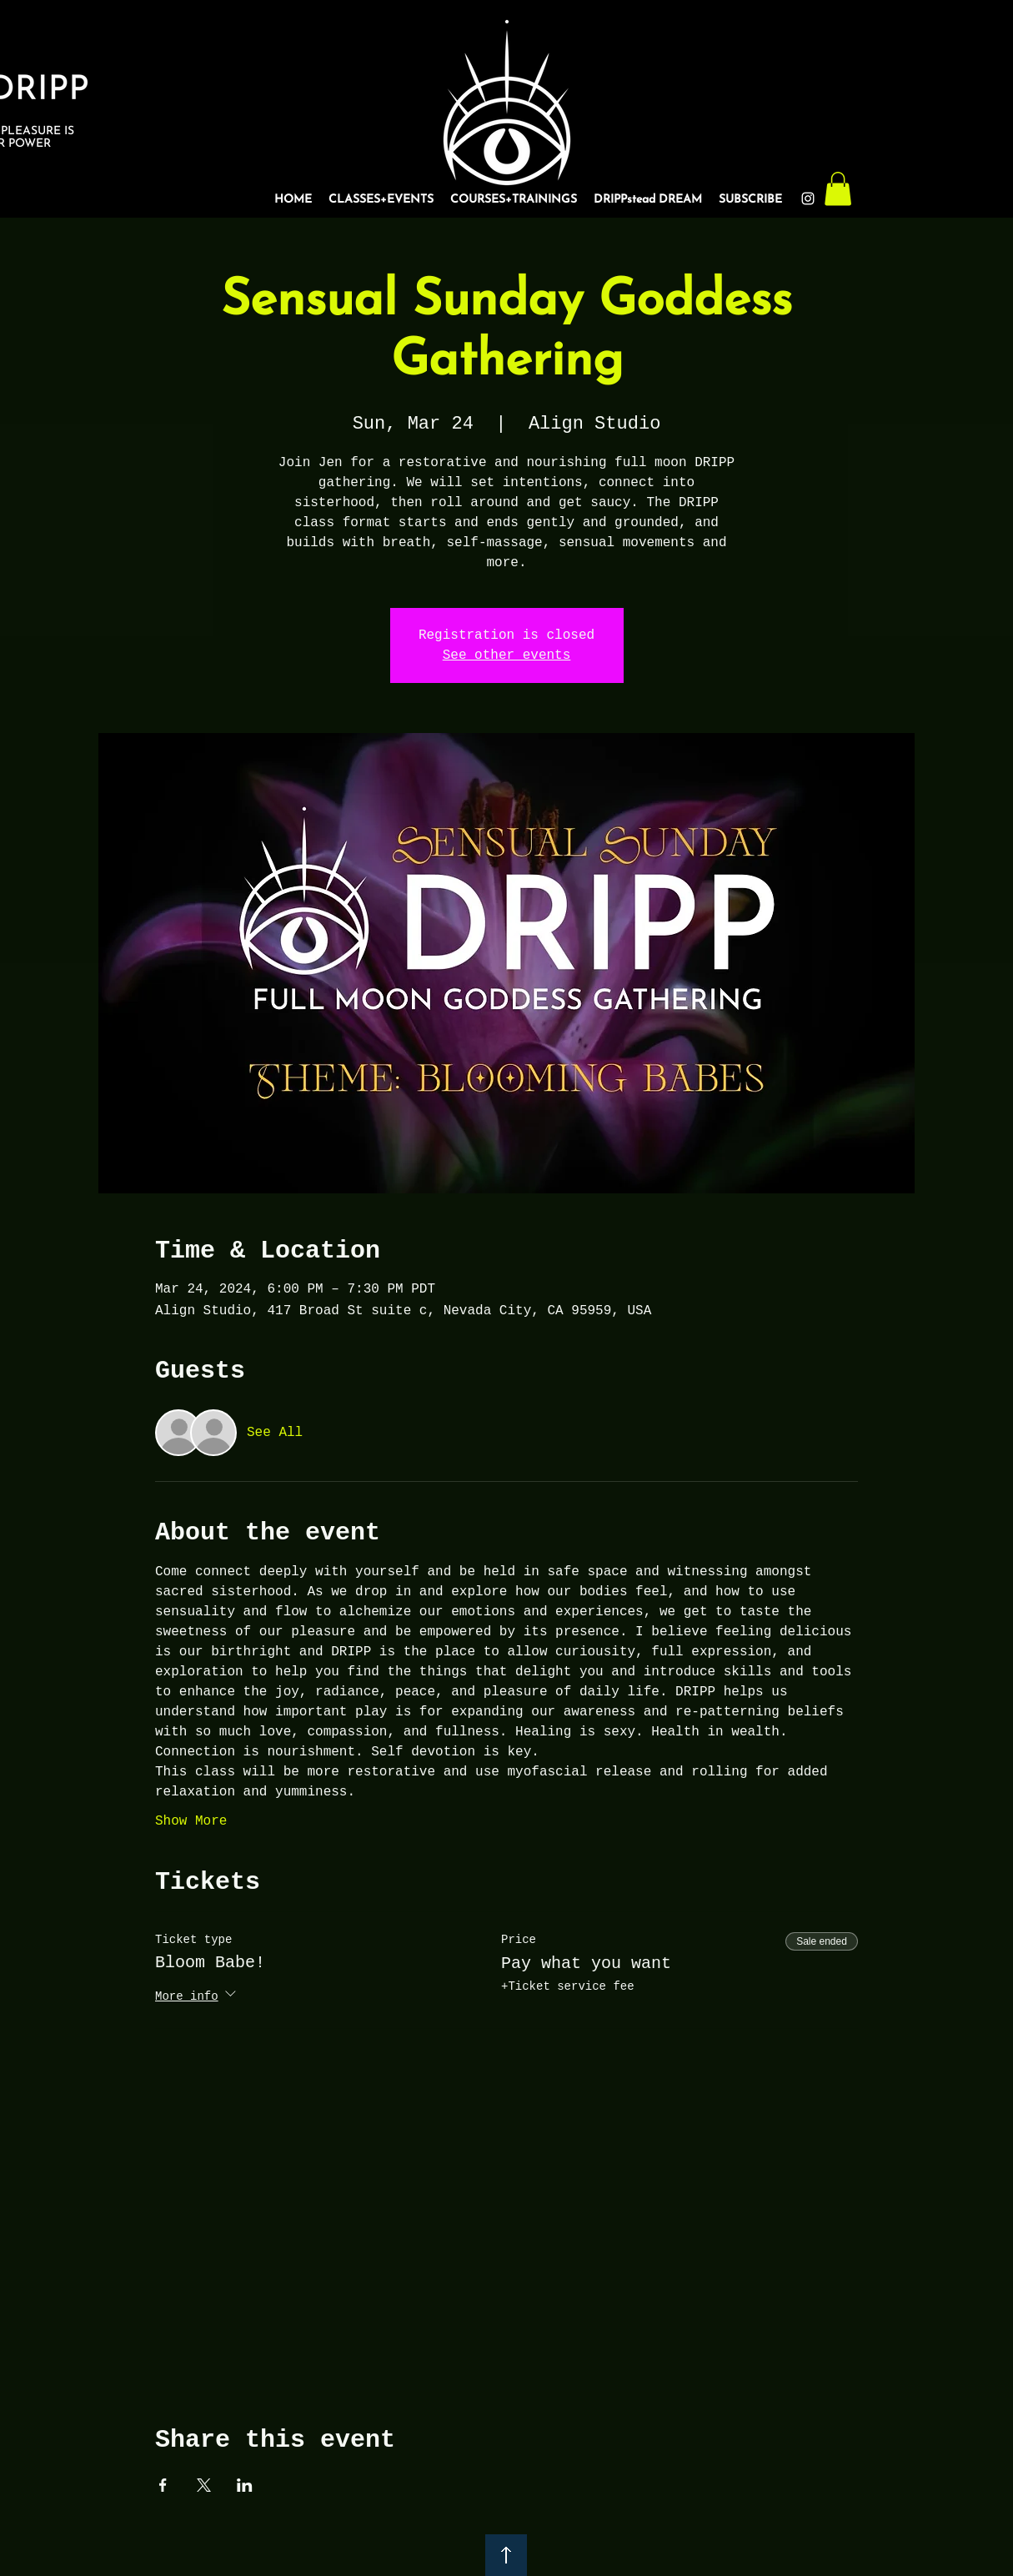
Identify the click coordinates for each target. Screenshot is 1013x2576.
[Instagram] (808, 198)
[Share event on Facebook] (163, 2485)
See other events (507, 655)
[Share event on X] (204, 2485)
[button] (838, 189)
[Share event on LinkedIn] (245, 2485)
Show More (191, 1821)
